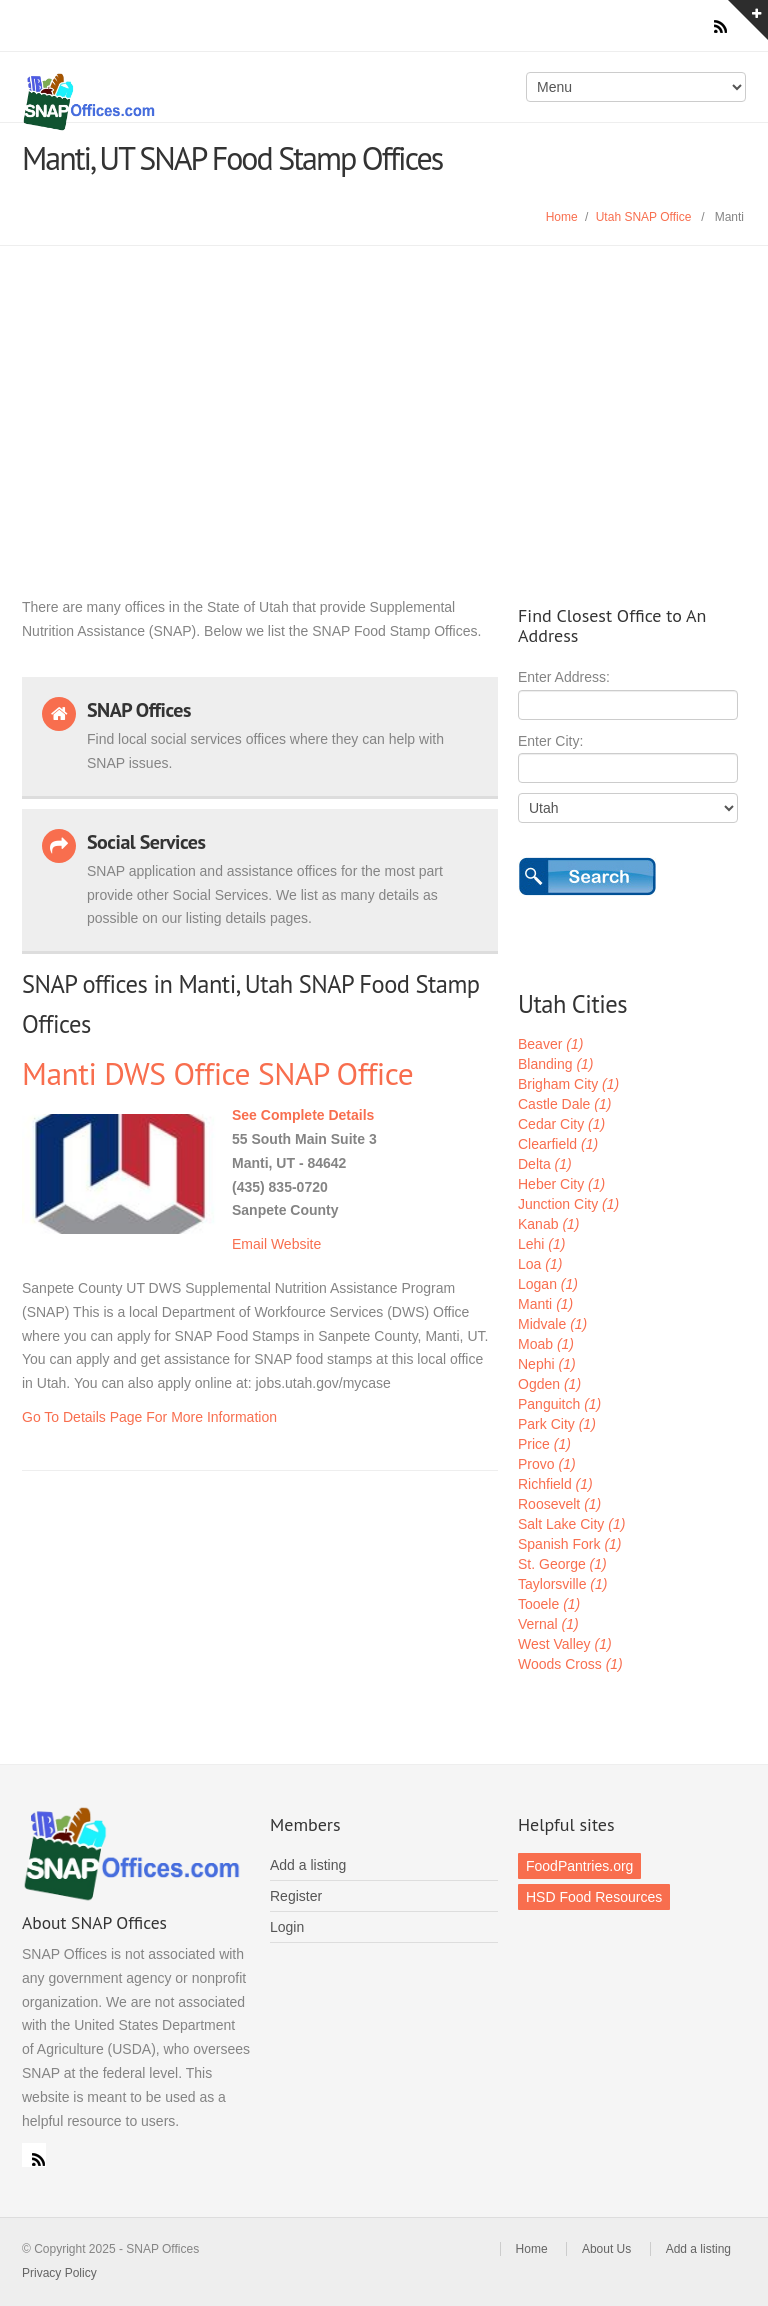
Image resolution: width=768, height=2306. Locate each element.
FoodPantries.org (579, 1866)
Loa (540, 1264)
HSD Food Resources (594, 1897)
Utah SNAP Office (644, 217)
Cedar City (561, 1124)
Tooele (549, 1604)
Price (544, 1444)
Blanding (556, 1064)
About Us (606, 2249)
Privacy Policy (59, 2273)
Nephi (547, 1364)
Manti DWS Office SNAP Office (217, 1073)
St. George (562, 1564)
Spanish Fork (570, 1544)
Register (296, 1896)
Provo (547, 1464)
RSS (34, 2155)
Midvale (552, 1324)
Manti (545, 1304)
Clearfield (558, 1144)
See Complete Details (303, 1115)
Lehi (541, 1244)
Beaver (550, 1044)
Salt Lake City (571, 1524)
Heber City (561, 1184)
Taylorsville (562, 1584)
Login (287, 1927)
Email (249, 1244)
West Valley (565, 1644)
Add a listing (308, 1865)
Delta (545, 1164)
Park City (557, 1424)
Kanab (549, 1224)
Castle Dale (564, 1104)
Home (562, 217)
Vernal (548, 1624)
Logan (548, 1284)
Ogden (549, 1384)
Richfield (555, 1484)
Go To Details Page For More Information (149, 1417)
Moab (546, 1344)
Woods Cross (570, 1664)
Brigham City (568, 1084)
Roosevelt (559, 1504)
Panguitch (559, 1404)
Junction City (568, 1204)
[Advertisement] (384, 396)
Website (296, 1244)
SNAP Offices (198, 102)
